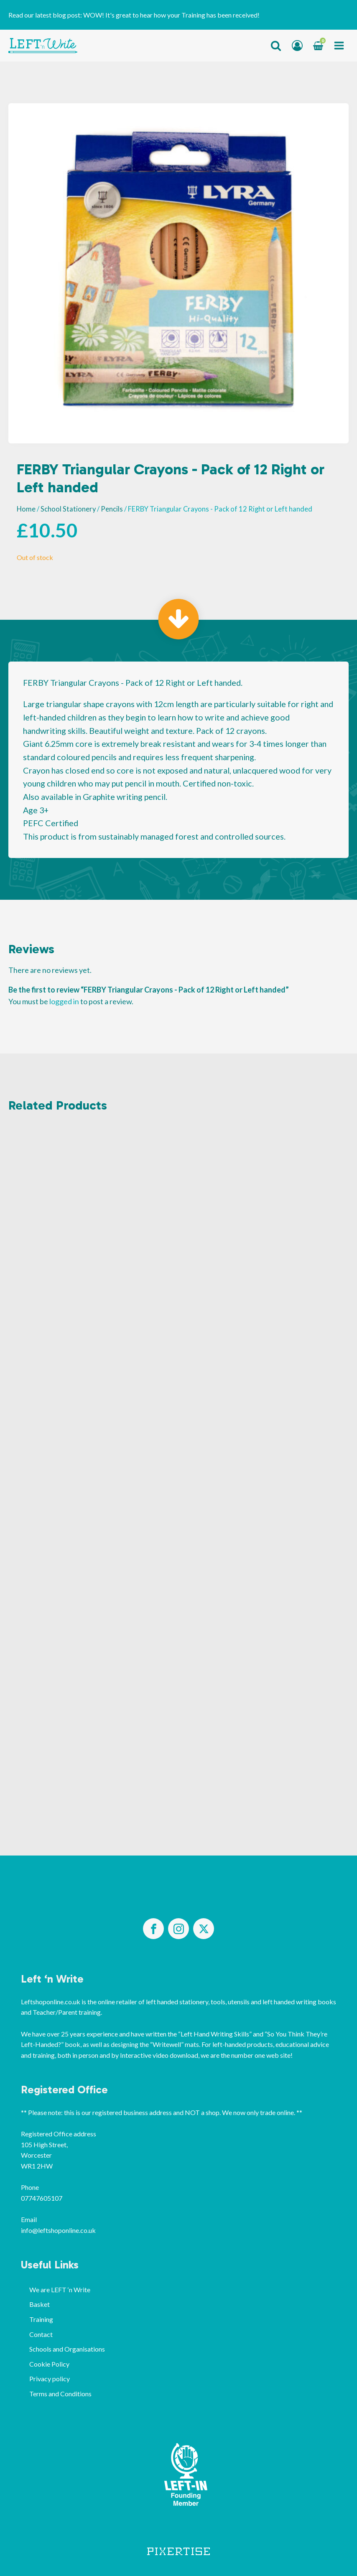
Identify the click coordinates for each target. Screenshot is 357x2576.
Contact (41, 2334)
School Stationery (68, 509)
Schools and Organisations (67, 2349)
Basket (39, 2304)
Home (26, 509)
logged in (64, 1001)
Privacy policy (49, 2379)
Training (41, 2319)
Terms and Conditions (60, 2394)
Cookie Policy (49, 2364)
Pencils (112, 509)
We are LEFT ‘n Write (59, 2289)
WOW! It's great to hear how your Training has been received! (171, 15)
